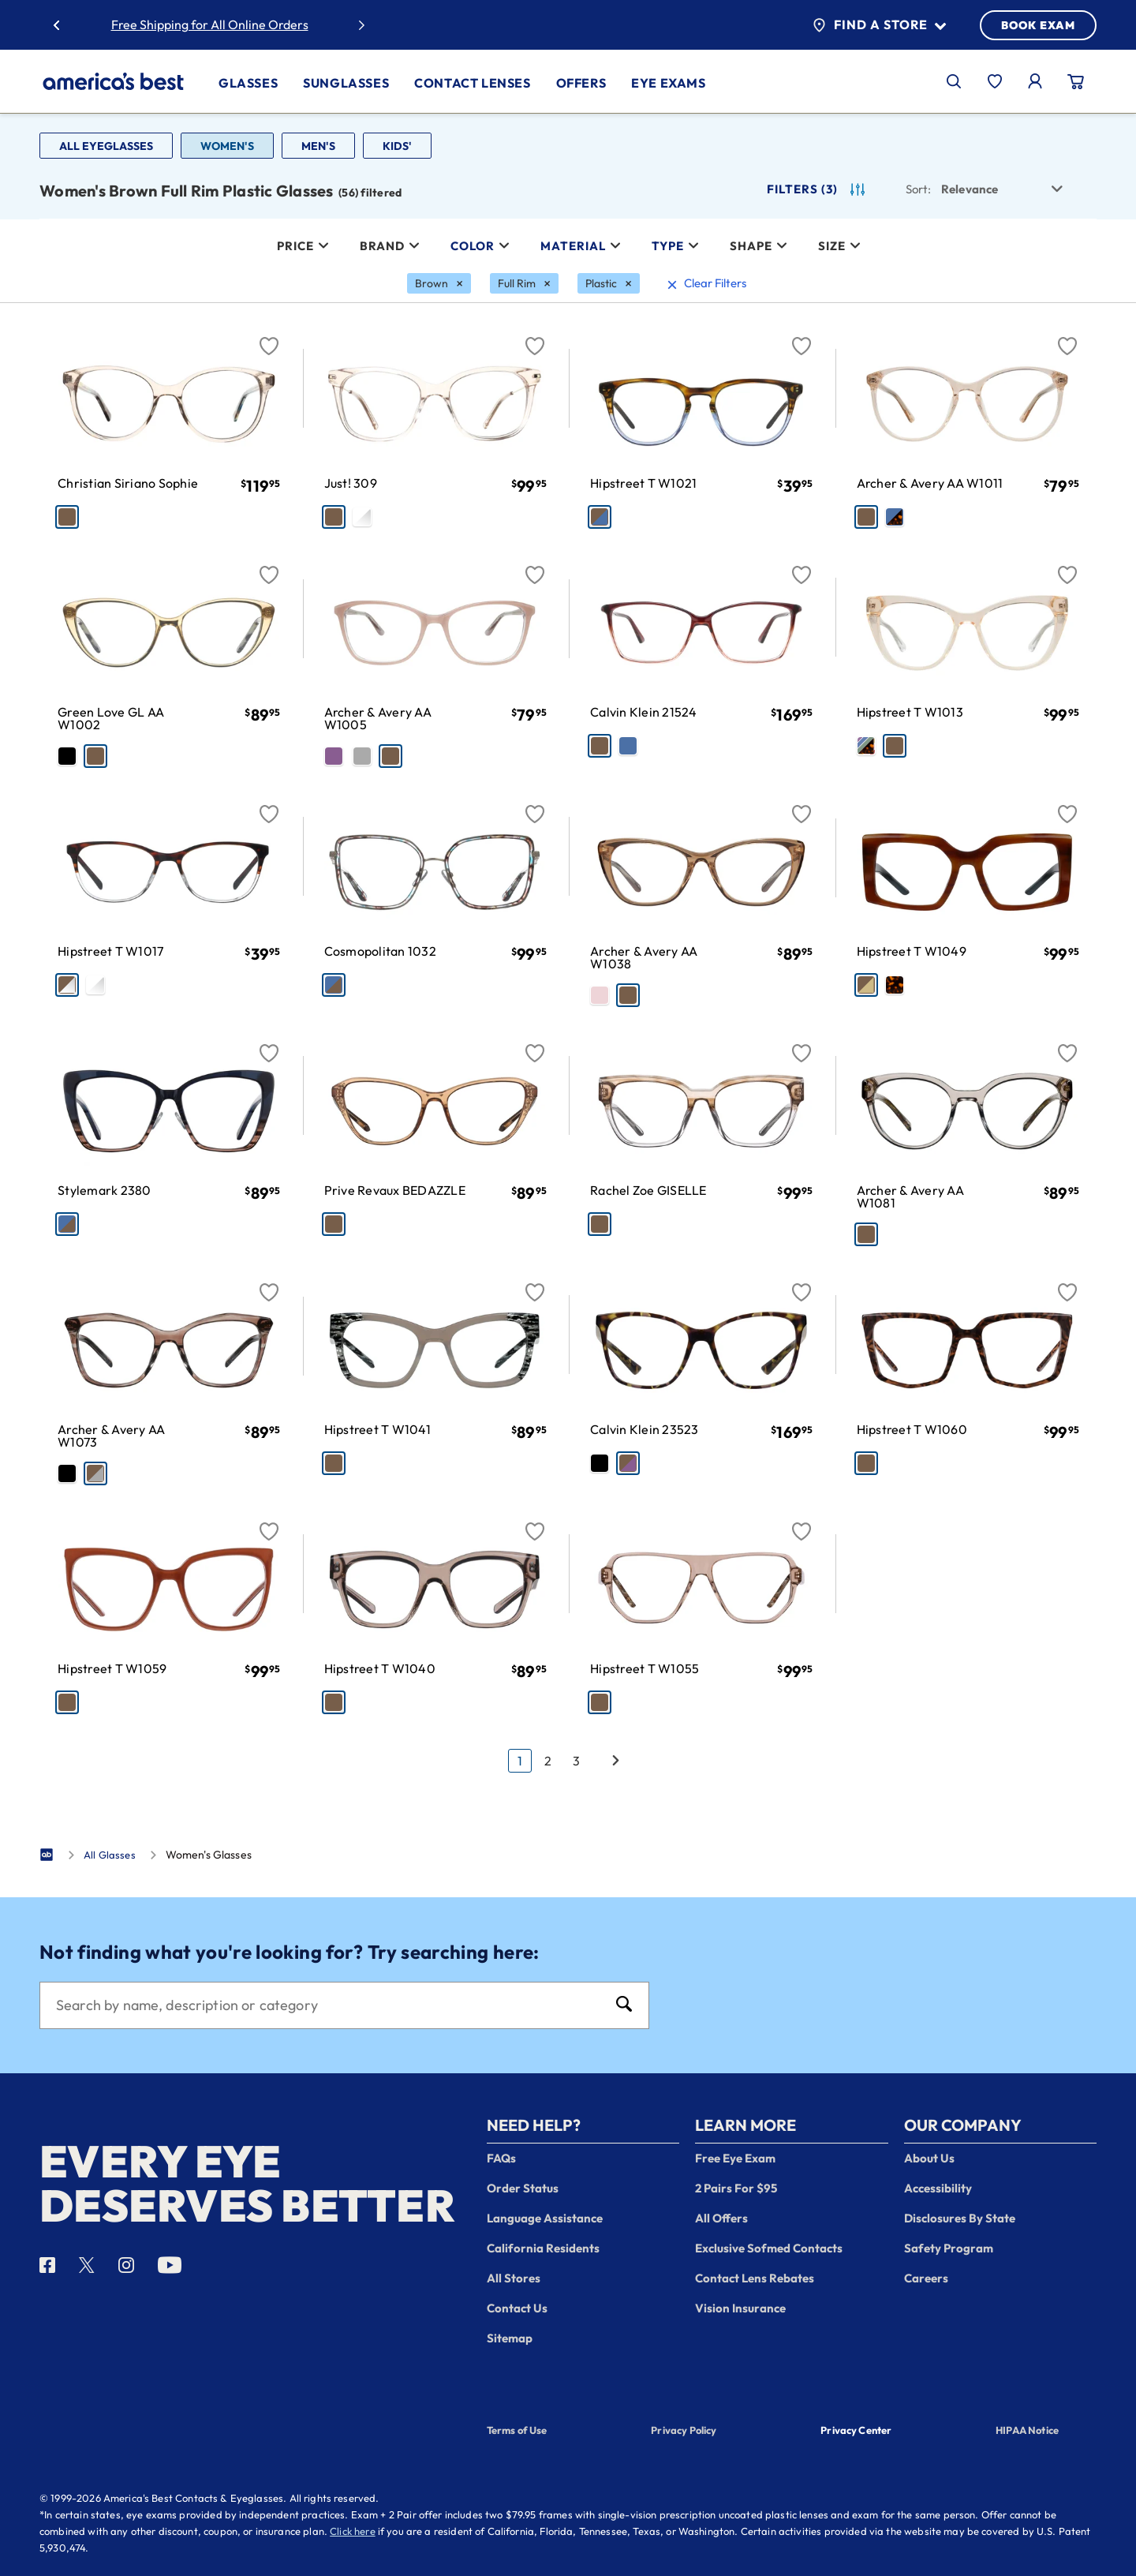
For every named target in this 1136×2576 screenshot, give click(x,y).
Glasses (248, 83)
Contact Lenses (472, 83)
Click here (353, 2531)
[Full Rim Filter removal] (524, 283)
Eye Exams (668, 83)
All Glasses (110, 1854)
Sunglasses (346, 83)
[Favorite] (269, 337)
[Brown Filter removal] (439, 283)
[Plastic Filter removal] (608, 283)
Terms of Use (517, 2430)
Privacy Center (855, 2431)
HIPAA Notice (1027, 2430)
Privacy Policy (683, 2430)
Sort (918, 189)
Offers (581, 83)
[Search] (328, 2005)
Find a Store (879, 25)
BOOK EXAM (1038, 25)
